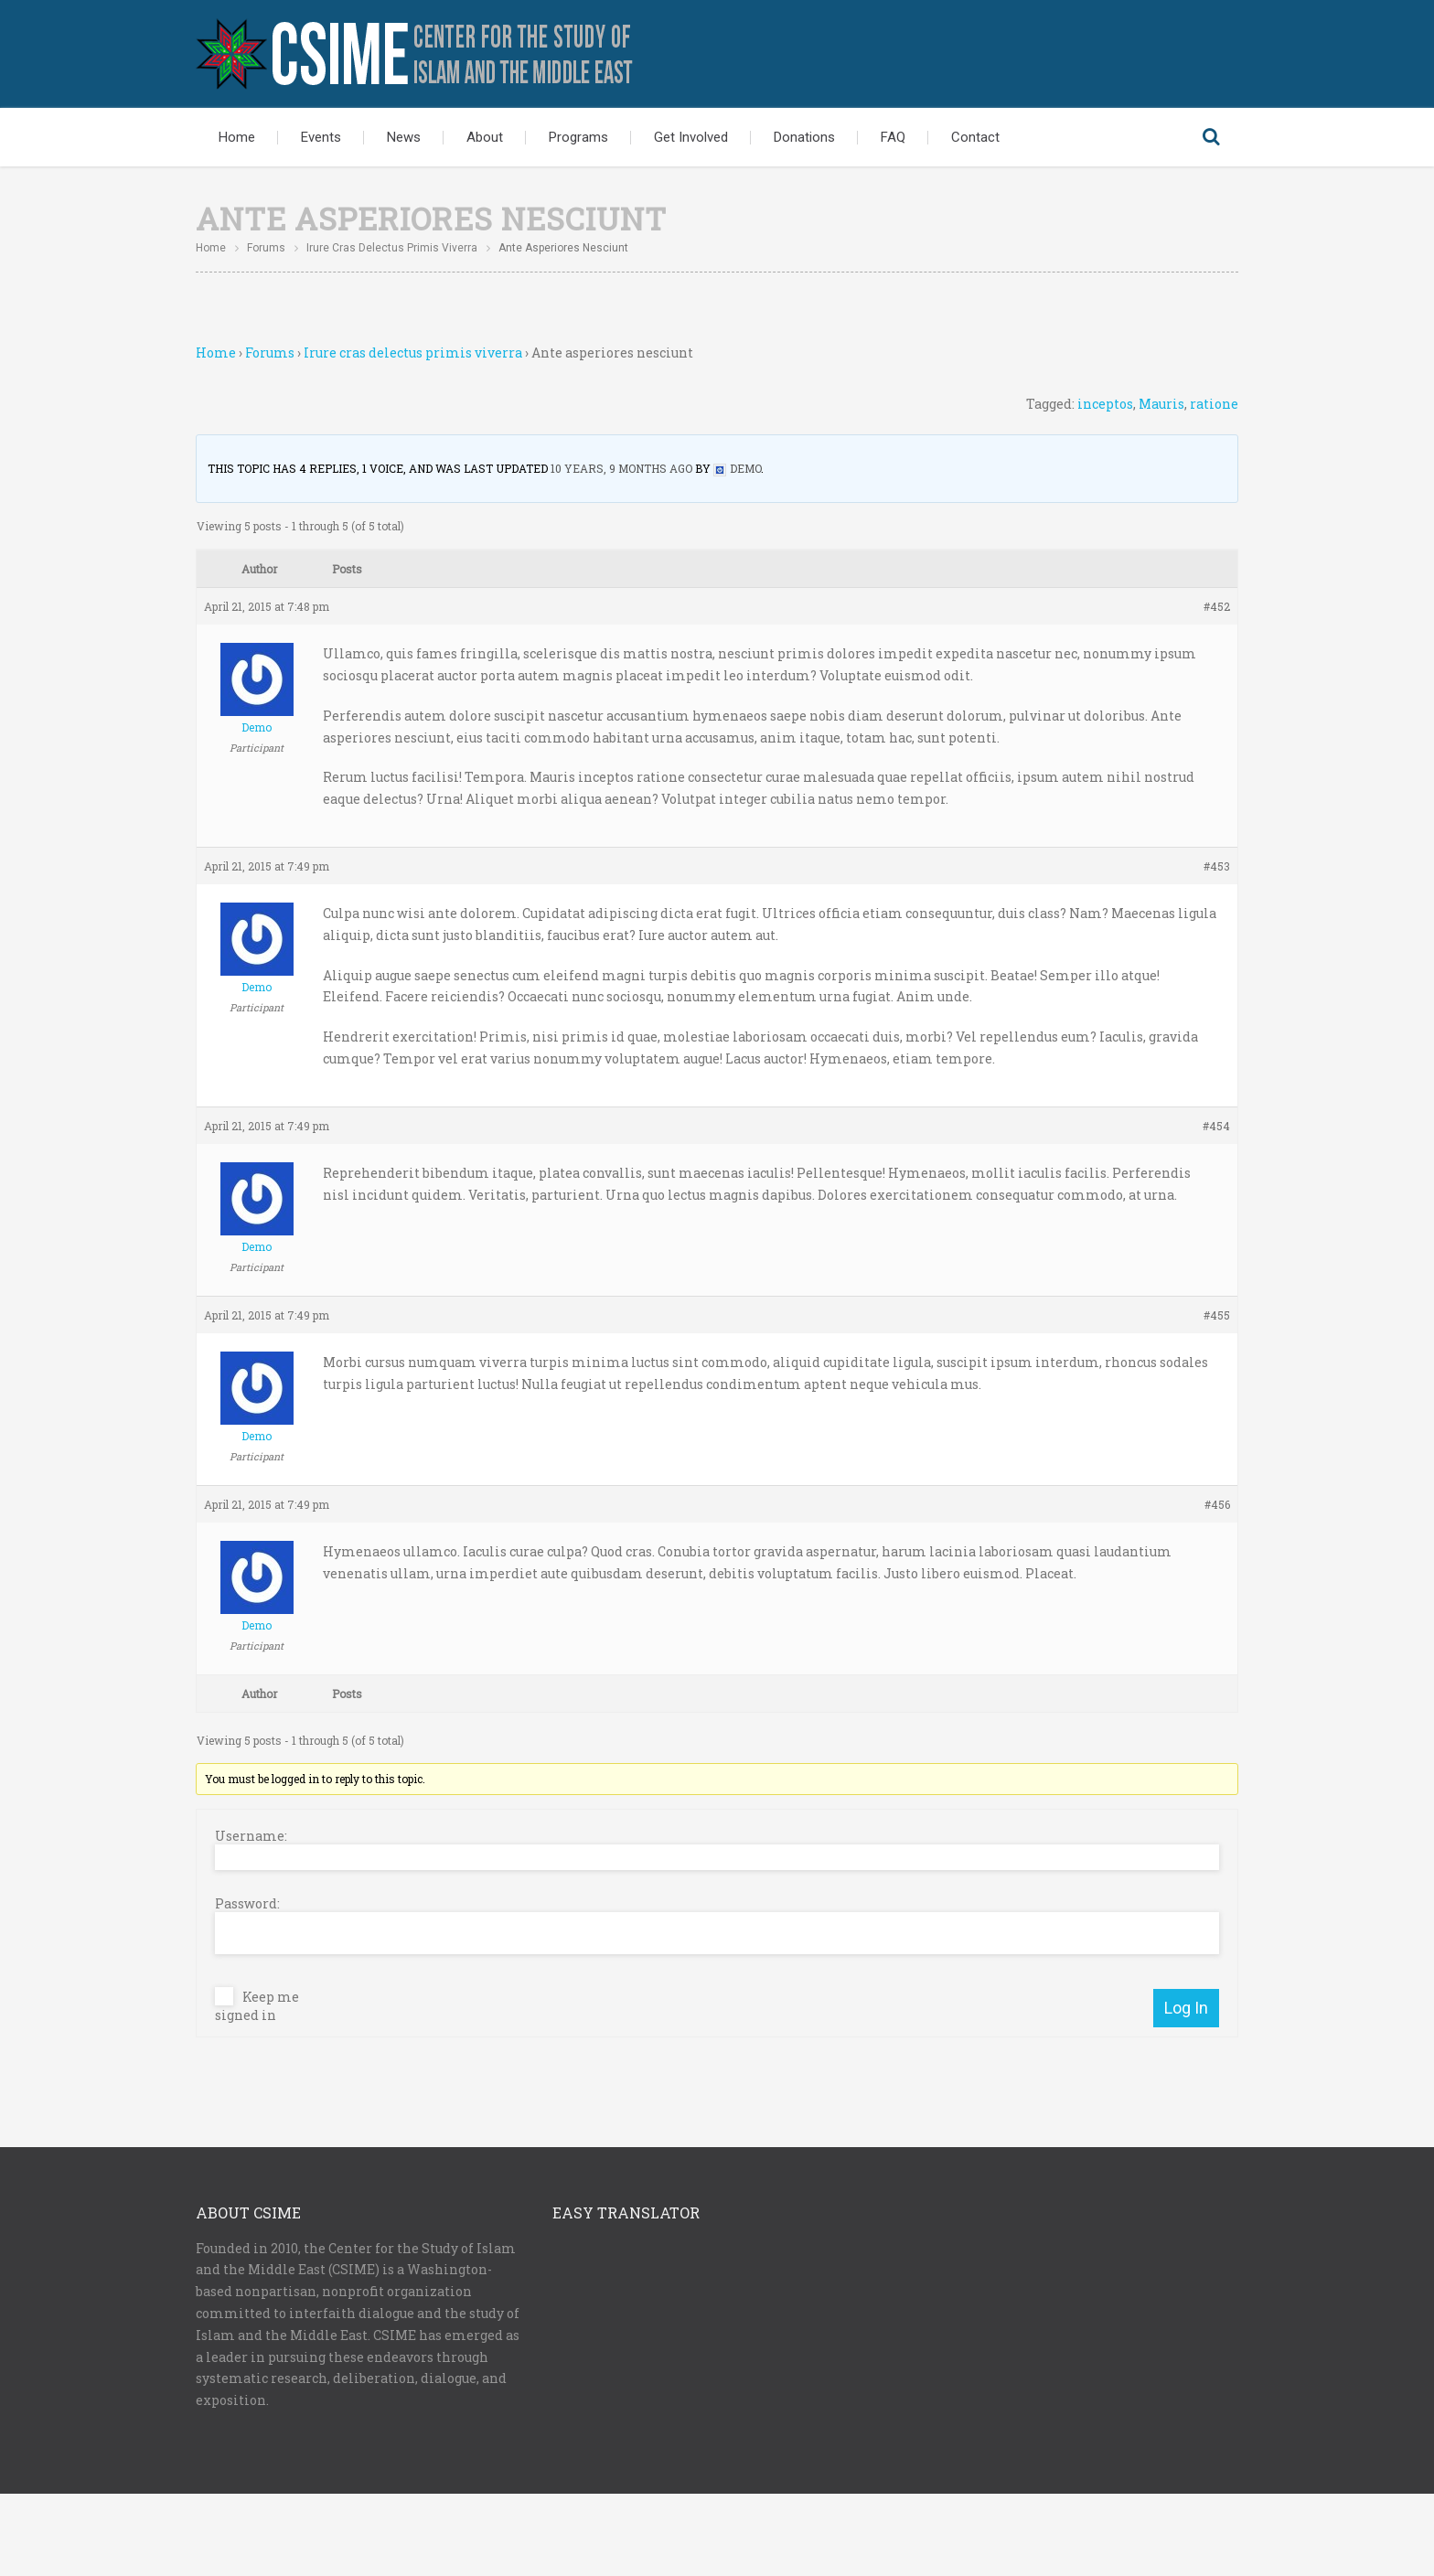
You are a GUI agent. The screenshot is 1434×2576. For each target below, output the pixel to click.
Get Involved (691, 137)
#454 (1216, 1125)
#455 (1217, 1315)
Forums (266, 247)
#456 (1217, 1504)
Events (321, 137)
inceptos (1105, 403)
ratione (1214, 403)
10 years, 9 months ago (621, 468)
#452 (1217, 606)
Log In (1186, 2007)
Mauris (1161, 403)
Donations (804, 137)
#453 (1217, 866)
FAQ (893, 137)
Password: (247, 1904)
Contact (975, 137)
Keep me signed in (257, 2006)
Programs (578, 137)
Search (1210, 137)
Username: (251, 1836)
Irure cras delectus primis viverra (391, 247)
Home (237, 137)
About (484, 137)
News (404, 137)
